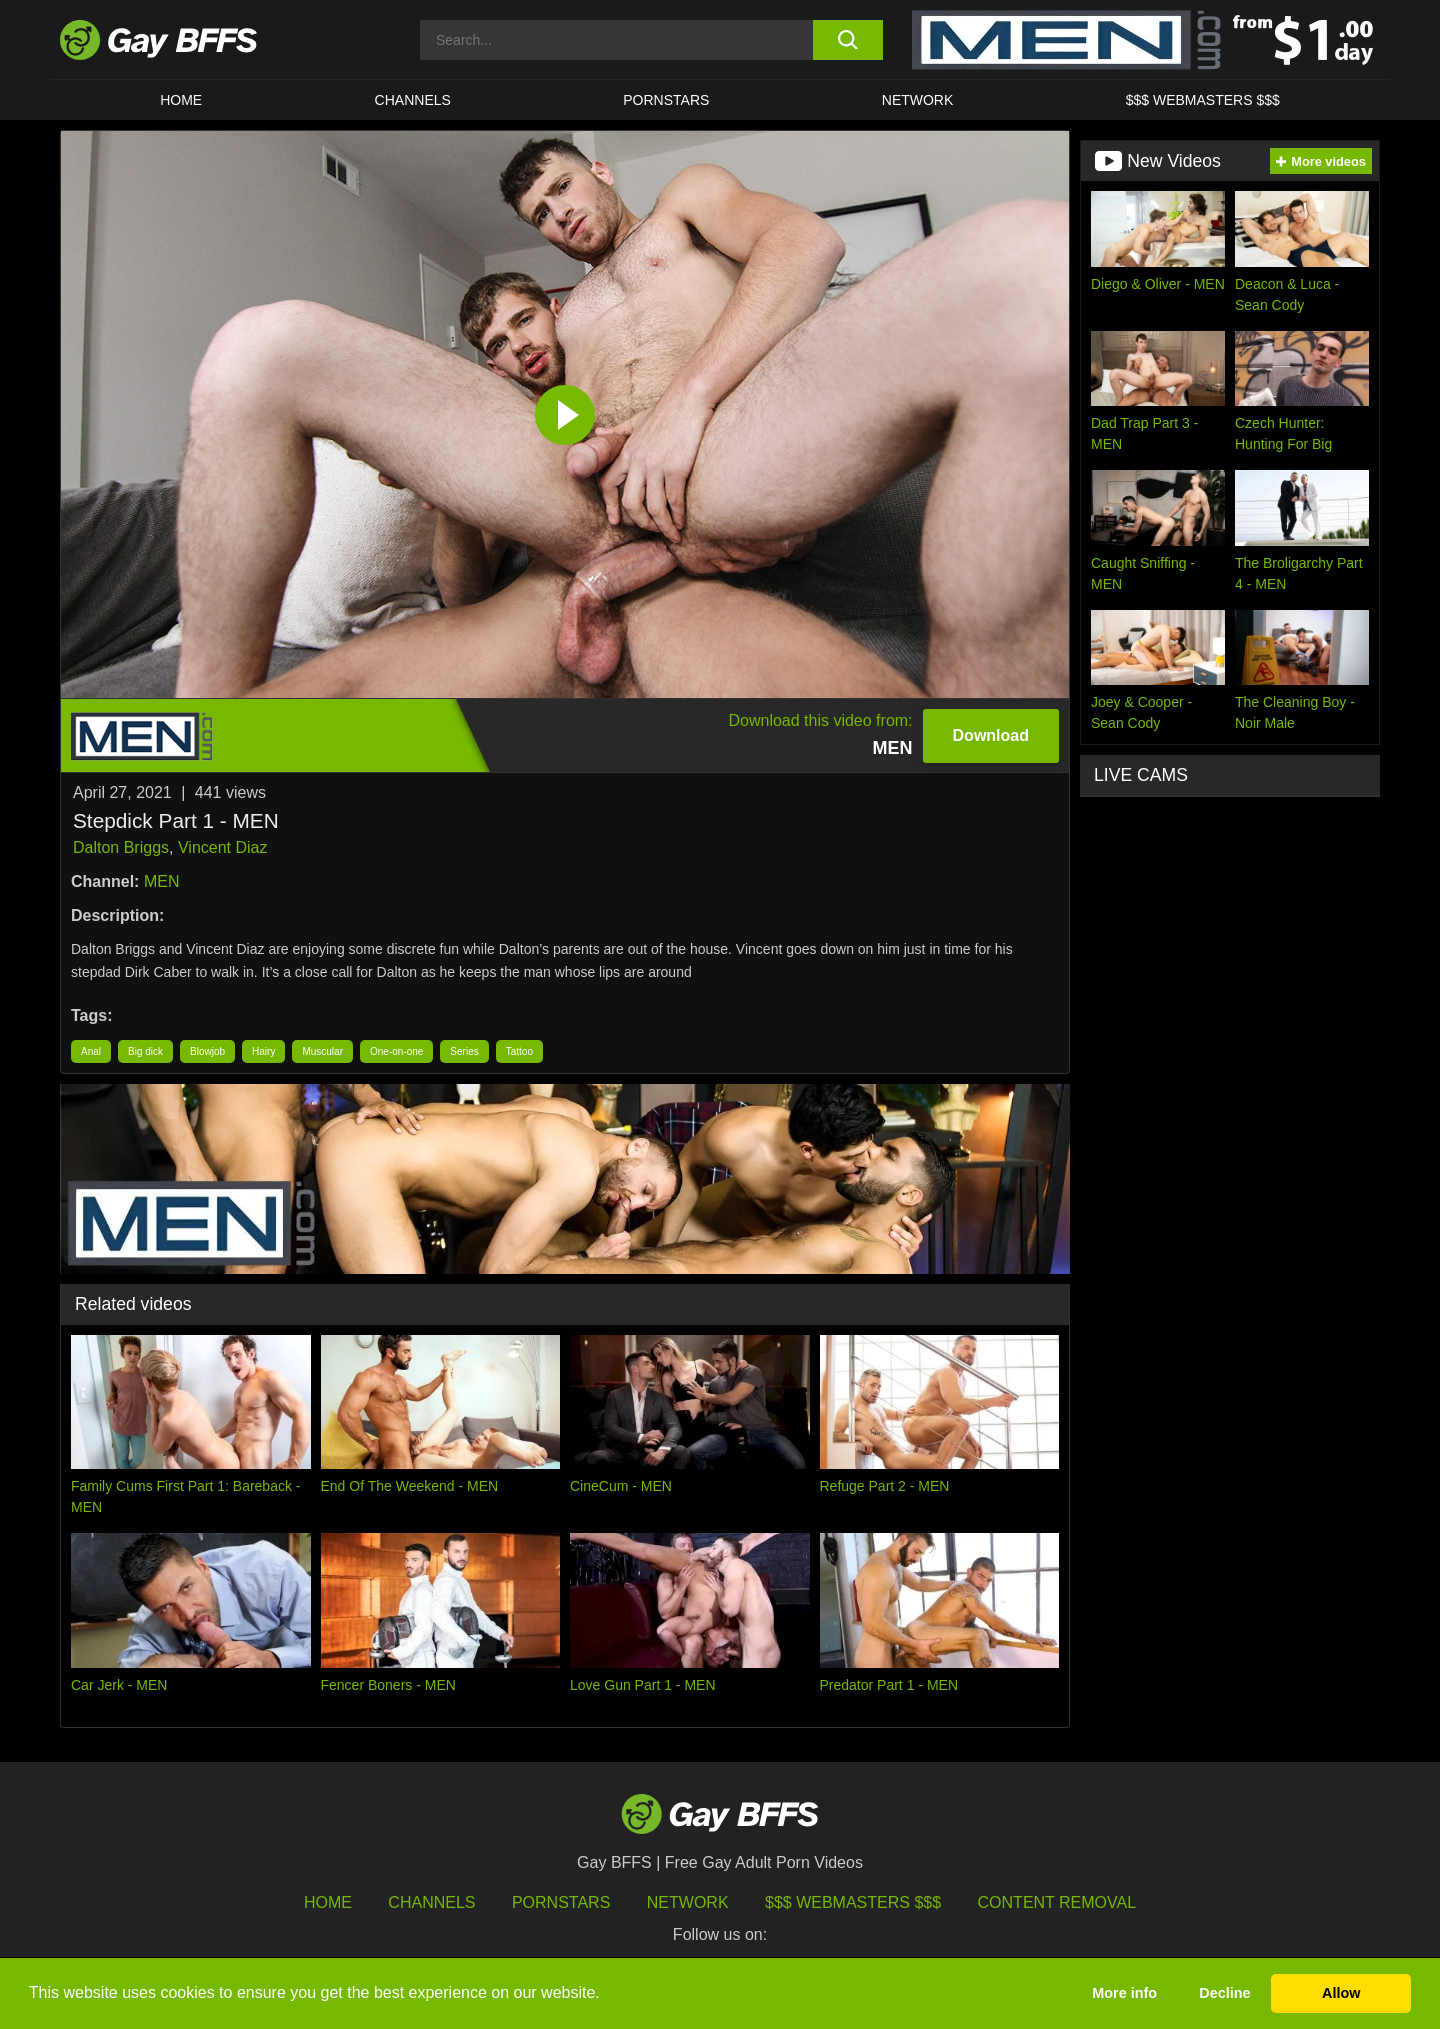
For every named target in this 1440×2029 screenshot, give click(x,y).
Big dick (145, 1051)
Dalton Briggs (121, 847)
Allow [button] (1341, 1993)
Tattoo (519, 1051)
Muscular (322, 1051)
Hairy (263, 1051)
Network (918, 100)
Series (464, 1051)
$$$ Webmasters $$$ (1203, 100)
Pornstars (561, 1902)
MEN (162, 881)
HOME (181, 100)
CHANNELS (413, 100)
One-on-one (396, 1051)
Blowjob (207, 1051)
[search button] (847, 40)
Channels (431, 1902)
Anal (91, 1051)
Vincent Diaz (223, 847)
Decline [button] (1224, 1993)
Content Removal (1057, 1902)
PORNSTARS (666, 100)
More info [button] (1124, 1993)
